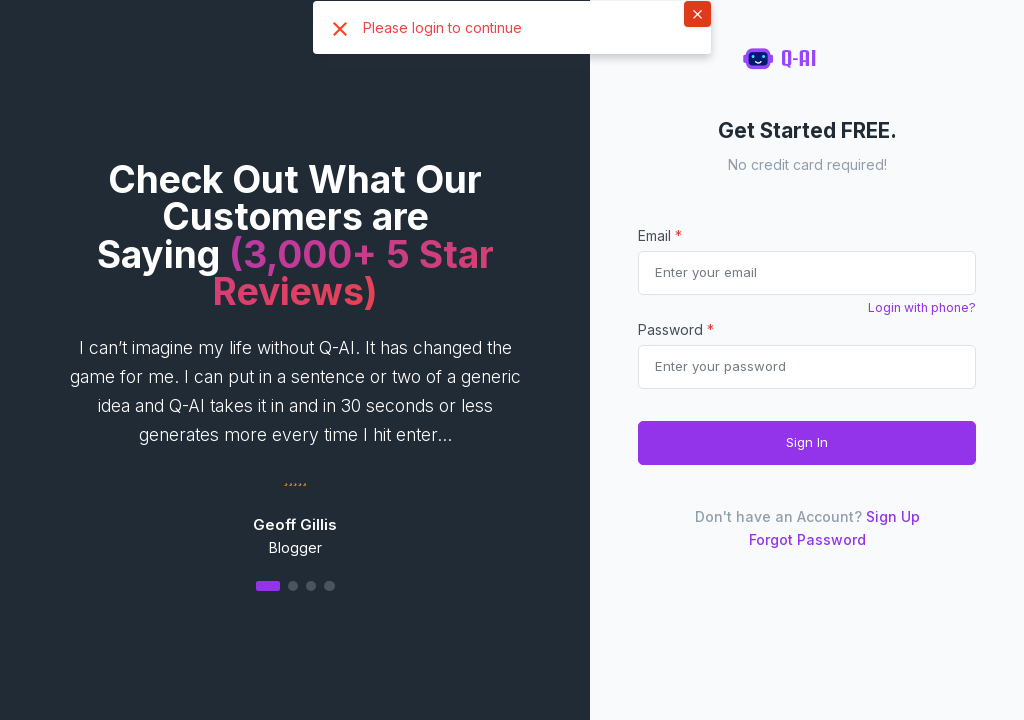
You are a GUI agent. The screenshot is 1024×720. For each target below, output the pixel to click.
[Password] (807, 367)
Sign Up (893, 516)
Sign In (807, 442)
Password (676, 329)
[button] (295, 585)
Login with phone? (922, 307)
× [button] (697, 13)
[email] (807, 273)
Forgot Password (807, 539)
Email (660, 235)
